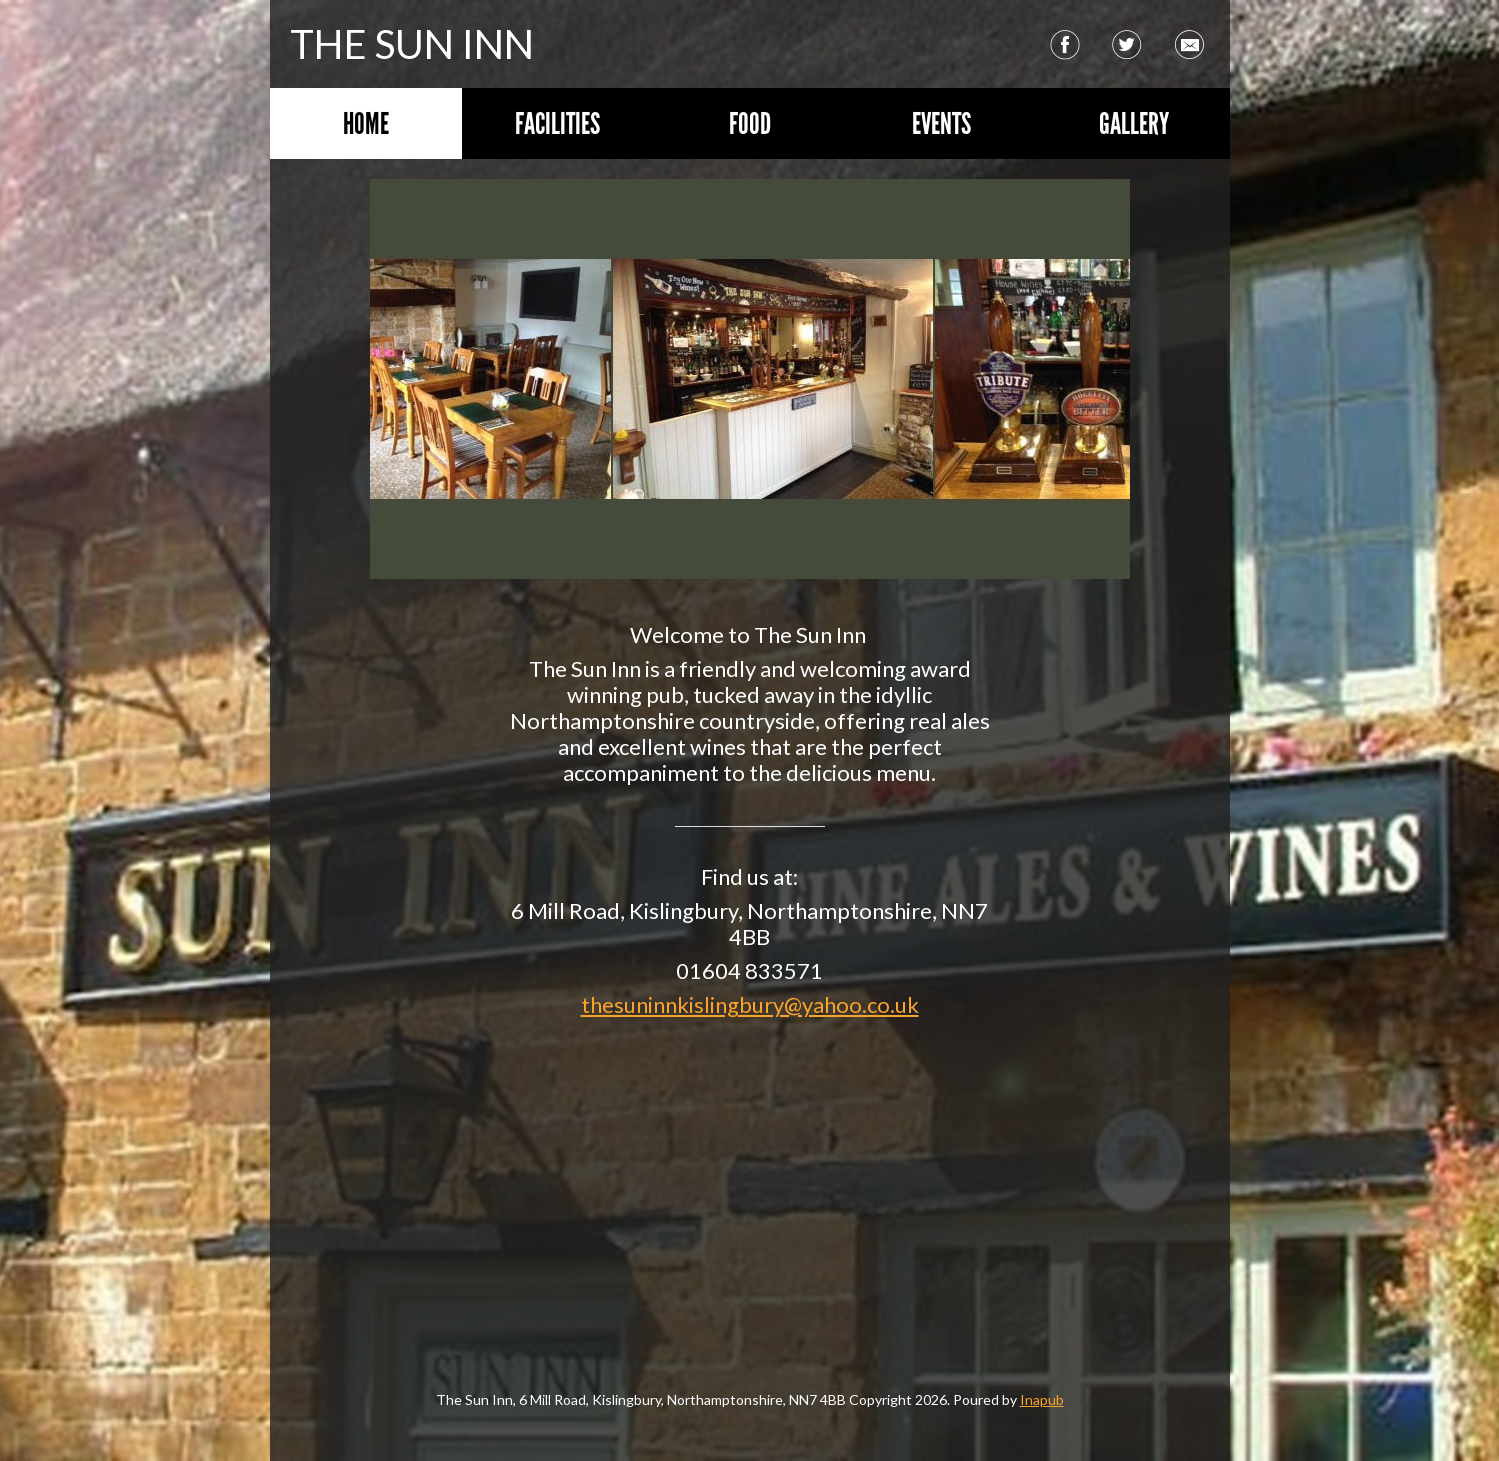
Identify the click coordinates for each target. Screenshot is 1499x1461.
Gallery (1134, 123)
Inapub (1042, 1399)
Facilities (557, 123)
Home (366, 123)
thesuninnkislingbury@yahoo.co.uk (750, 1004)
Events (941, 123)
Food (750, 123)
